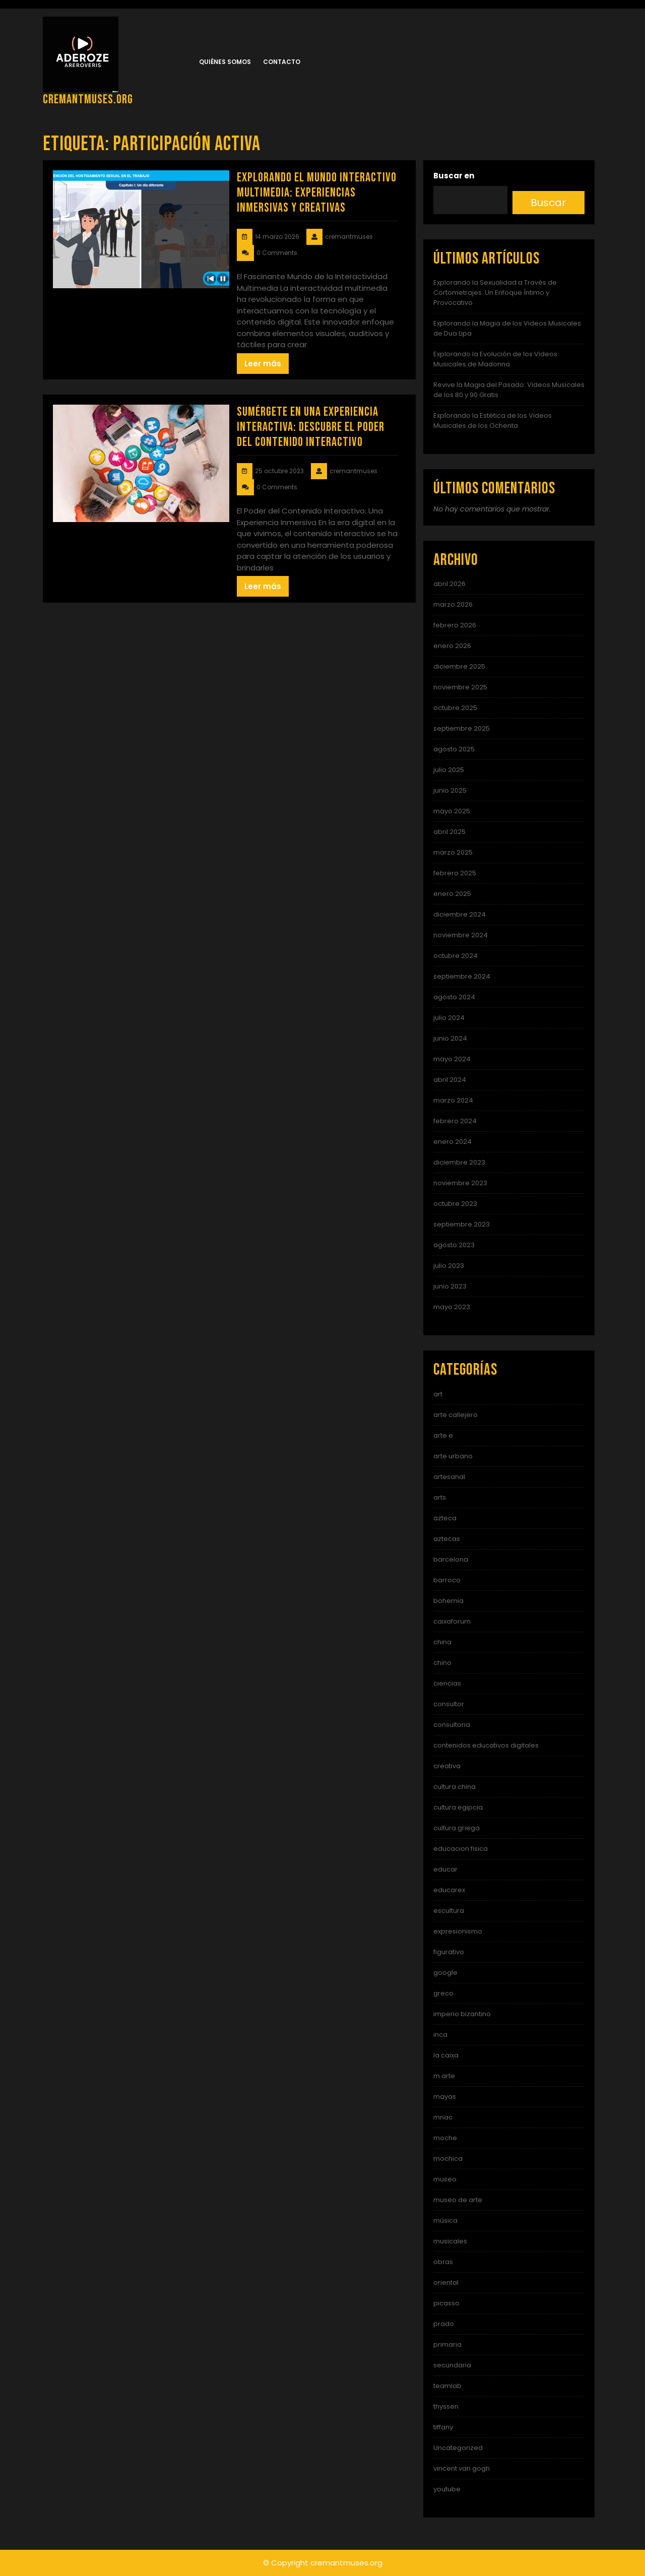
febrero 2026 (454, 625)
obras (443, 2262)
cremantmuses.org (88, 99)
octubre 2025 (455, 708)
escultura (448, 1910)
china (442, 1642)
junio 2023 (450, 1286)
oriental (446, 2282)
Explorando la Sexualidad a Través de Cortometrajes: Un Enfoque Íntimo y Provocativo (495, 292)
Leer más (262, 363)
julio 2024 (449, 1017)
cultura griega (456, 1828)
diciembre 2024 (459, 914)
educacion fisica (460, 1848)
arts (439, 1497)
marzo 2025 (453, 852)
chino (442, 1662)
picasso (446, 2303)
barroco (447, 1580)
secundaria (452, 2365)
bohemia (448, 1600)
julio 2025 (448, 770)
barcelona (450, 1559)
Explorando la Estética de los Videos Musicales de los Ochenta (492, 420)
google (445, 1972)
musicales (450, 2241)
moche (445, 2138)
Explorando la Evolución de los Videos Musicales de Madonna (495, 359)
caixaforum (452, 1621)
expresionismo (457, 1931)
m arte (444, 2076)
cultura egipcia (458, 1807)
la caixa (446, 2055)
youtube (447, 2489)
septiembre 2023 (461, 1224)
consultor (448, 1704)
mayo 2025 (451, 811)
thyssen (446, 2406)
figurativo (448, 1952)
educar (445, 1869)
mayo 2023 (451, 1307)
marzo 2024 (453, 1100)
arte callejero (455, 1415)
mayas (444, 2096)
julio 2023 (448, 1265)
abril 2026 (449, 584)
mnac (443, 2117)
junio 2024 (450, 1038)
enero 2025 (452, 893)
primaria (447, 2344)
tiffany (443, 2427)
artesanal (449, 1477)
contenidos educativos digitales (486, 1745)
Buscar (548, 203)
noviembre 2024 (460, 935)
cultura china (454, 1786)
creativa (447, 1766)
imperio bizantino (462, 2014)
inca (440, 2034)
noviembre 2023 (460, 1183)
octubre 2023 (455, 1203)
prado (443, 2324)
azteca (445, 1518)
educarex (449, 1890)
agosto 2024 (454, 997)
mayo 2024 (452, 1059)
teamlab (447, 2386)
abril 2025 (449, 831)
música (445, 2220)
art (437, 1394)
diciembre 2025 (459, 666)
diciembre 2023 (459, 1162)
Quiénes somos (225, 61)
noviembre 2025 (460, 687)
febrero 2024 (455, 1121)
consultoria (451, 1724)
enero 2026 (452, 646)
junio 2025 (450, 790)
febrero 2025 (454, 873)
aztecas (446, 1538)
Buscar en (453, 175)
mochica (448, 2158)
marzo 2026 (453, 604)
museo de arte (457, 2200)
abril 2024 (449, 1079)
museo (445, 2179)
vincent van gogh (461, 2468)
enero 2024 (452, 1141)
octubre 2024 (455, 955)
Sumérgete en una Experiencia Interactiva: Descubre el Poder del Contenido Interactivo (310, 427)
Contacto (281, 61)
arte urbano (453, 1456)
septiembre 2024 (461, 976)
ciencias (447, 1683)
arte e (443, 1435)
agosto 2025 (454, 749)
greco (443, 1993)
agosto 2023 (454, 1245)
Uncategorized (458, 2448)
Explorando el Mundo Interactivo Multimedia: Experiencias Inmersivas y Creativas (317, 193)
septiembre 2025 (461, 728)
